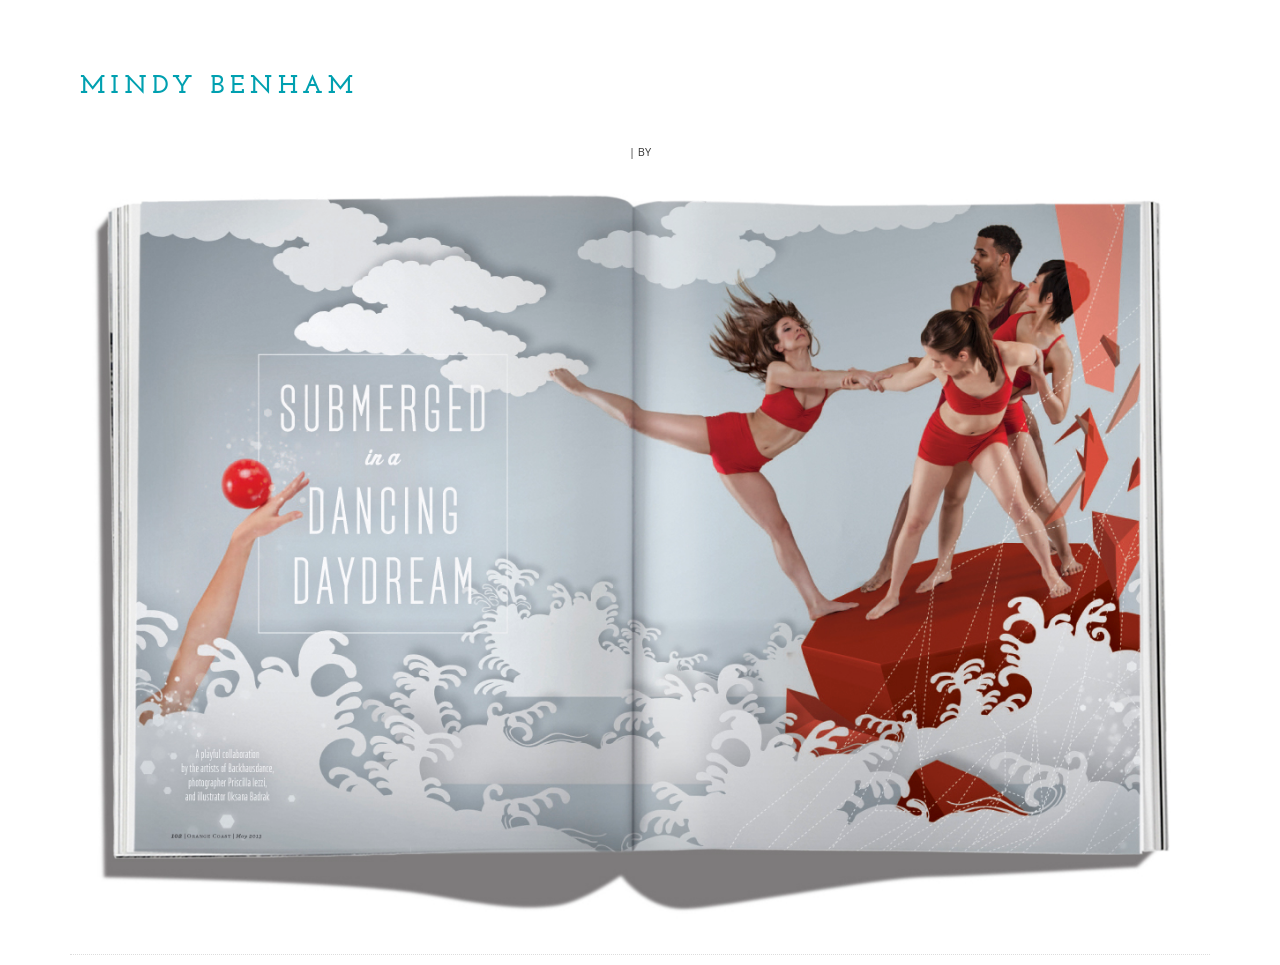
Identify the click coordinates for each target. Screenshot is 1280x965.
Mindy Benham (219, 86)
